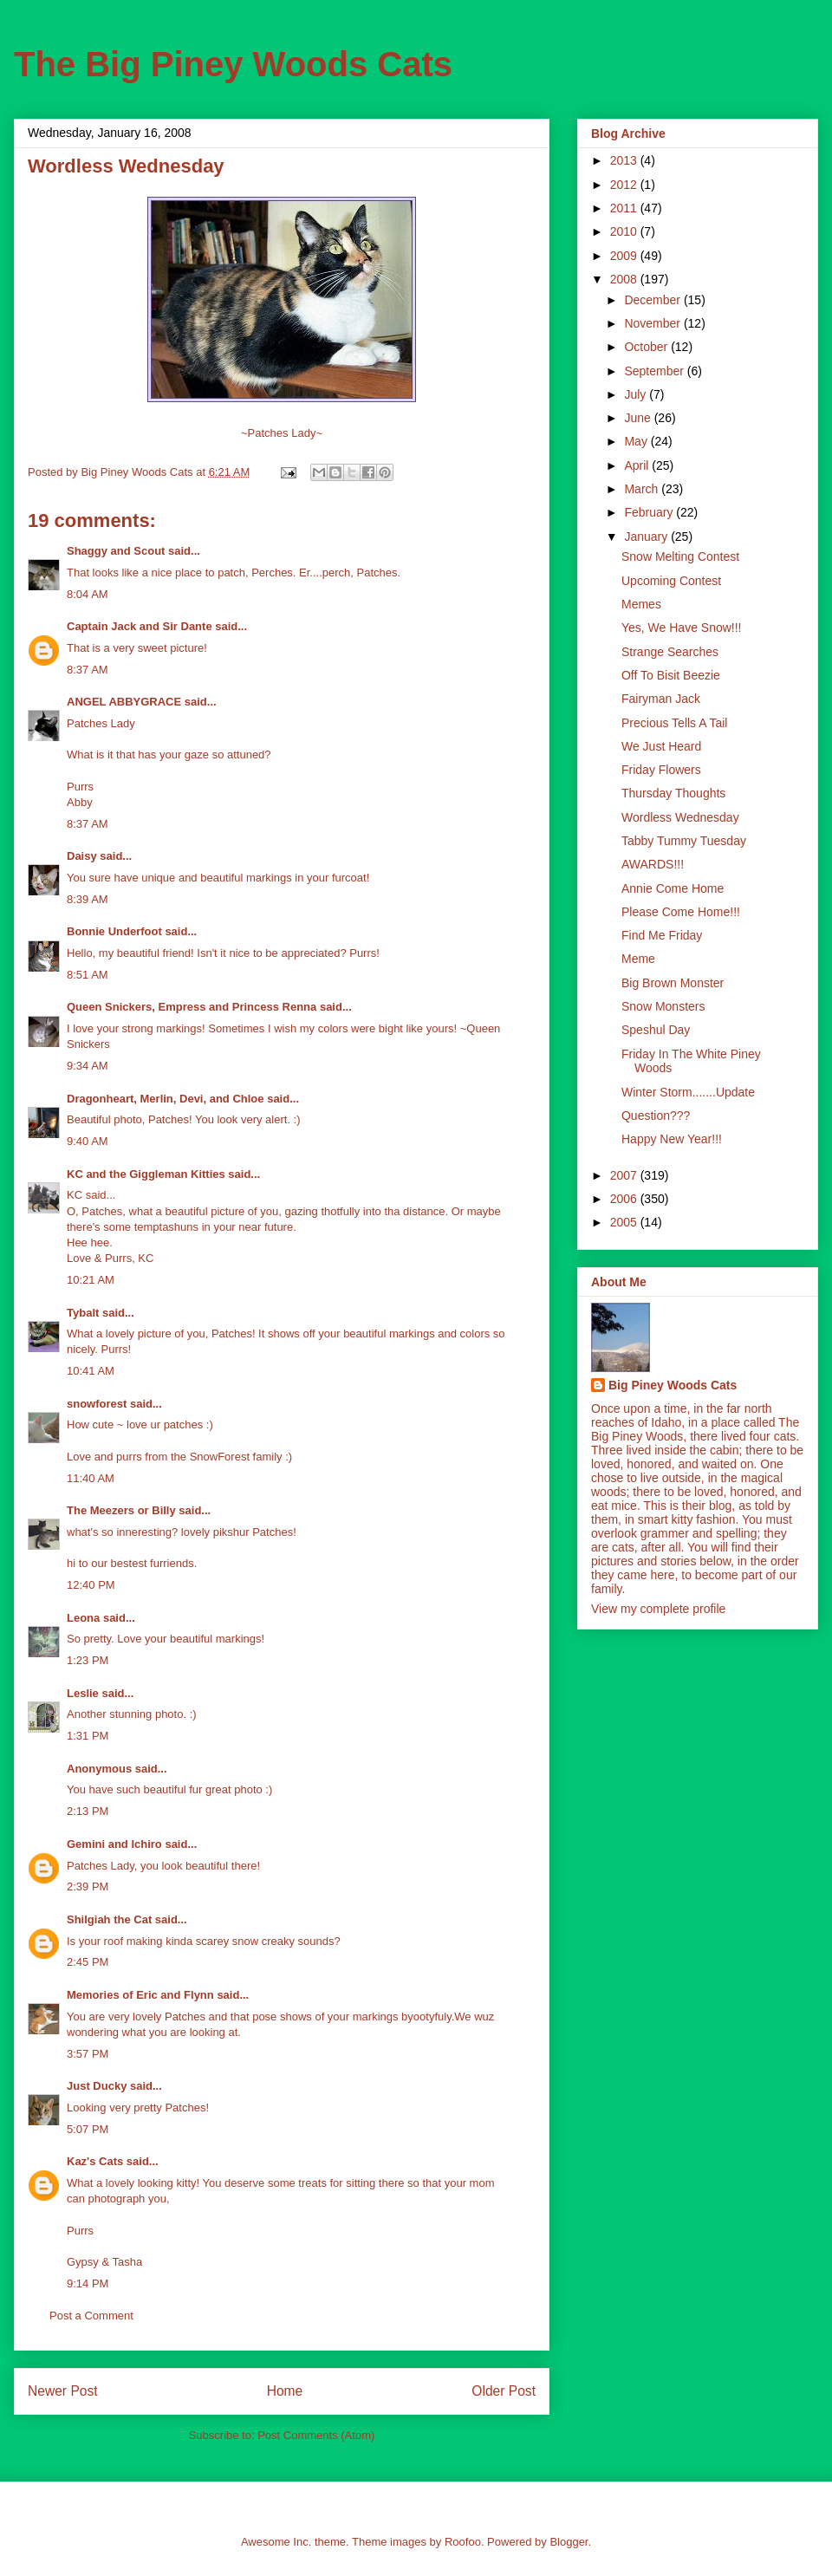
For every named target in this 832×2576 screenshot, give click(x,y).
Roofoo (463, 2541)
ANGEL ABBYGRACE (124, 701)
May (637, 441)
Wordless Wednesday (680, 817)
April (638, 465)
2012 (625, 185)
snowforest (97, 1403)
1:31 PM (87, 1735)
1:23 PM (87, 1660)
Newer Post (63, 2391)
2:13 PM (87, 1811)
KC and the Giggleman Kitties (146, 1174)
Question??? (655, 1115)
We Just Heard (661, 746)
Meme (638, 959)
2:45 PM (87, 1961)
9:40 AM (87, 1141)
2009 (625, 256)
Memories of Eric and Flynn (140, 1994)
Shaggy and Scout (116, 550)
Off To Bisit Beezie (670, 675)
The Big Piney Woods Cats (233, 64)
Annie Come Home (672, 888)
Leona (83, 1617)
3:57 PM (87, 2053)
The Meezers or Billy (121, 1510)
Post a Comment (91, 2315)
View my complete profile (658, 1609)
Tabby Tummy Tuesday (683, 841)
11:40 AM (90, 1478)
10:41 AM (90, 1370)
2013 (625, 160)
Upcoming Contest (671, 581)
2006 (625, 1199)
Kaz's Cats (95, 2161)
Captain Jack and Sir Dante (139, 626)
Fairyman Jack (660, 699)
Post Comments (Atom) (315, 2435)
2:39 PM (87, 1886)
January (647, 536)
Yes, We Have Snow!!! (681, 627)
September (655, 371)
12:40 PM (91, 1584)
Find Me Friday (661, 935)
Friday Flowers (661, 770)
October (647, 347)
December (653, 300)
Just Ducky (97, 2085)
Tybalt (83, 1312)
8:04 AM (87, 594)
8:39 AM (87, 899)
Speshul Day (655, 1030)
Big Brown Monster (672, 983)
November (653, 323)
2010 (625, 231)
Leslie (83, 1693)
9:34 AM (87, 1065)
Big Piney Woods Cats (672, 1385)
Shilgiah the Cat (109, 1919)
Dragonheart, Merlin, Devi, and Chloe (165, 1098)
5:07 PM (87, 2129)
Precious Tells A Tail (674, 723)
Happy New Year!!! (671, 1139)
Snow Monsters (663, 1006)
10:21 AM (90, 1279)
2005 (625, 1222)
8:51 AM (87, 974)
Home (285, 2391)
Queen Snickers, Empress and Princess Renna (191, 1006)
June (638, 418)
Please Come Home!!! (680, 912)
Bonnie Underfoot (114, 931)
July (636, 394)
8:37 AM (87, 669)
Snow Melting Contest (680, 556)
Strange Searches (669, 652)
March (642, 489)
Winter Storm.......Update (688, 1092)
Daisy (82, 855)
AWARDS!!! (652, 864)
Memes (641, 604)
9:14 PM (87, 2283)
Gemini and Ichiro (114, 1844)
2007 (625, 1175)
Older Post (503, 2391)
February (650, 512)
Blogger (568, 2541)
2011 (625, 208)
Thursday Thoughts (673, 793)
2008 (625, 279)
